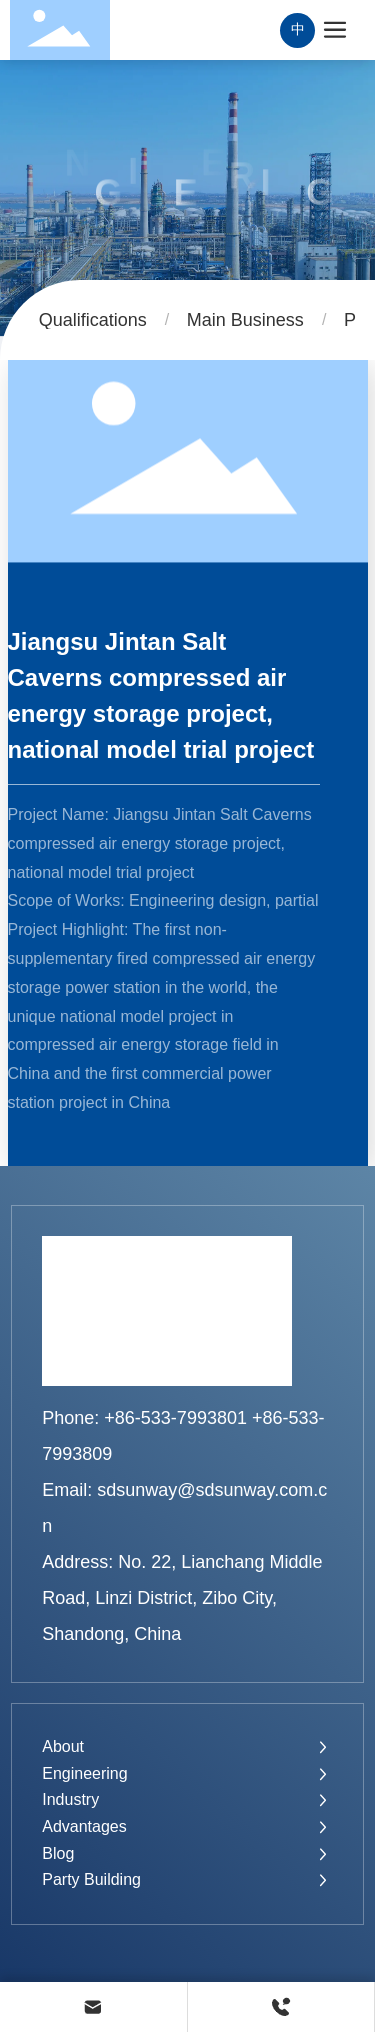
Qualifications (93, 320)
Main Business (245, 320)
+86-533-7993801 (175, 1418)
